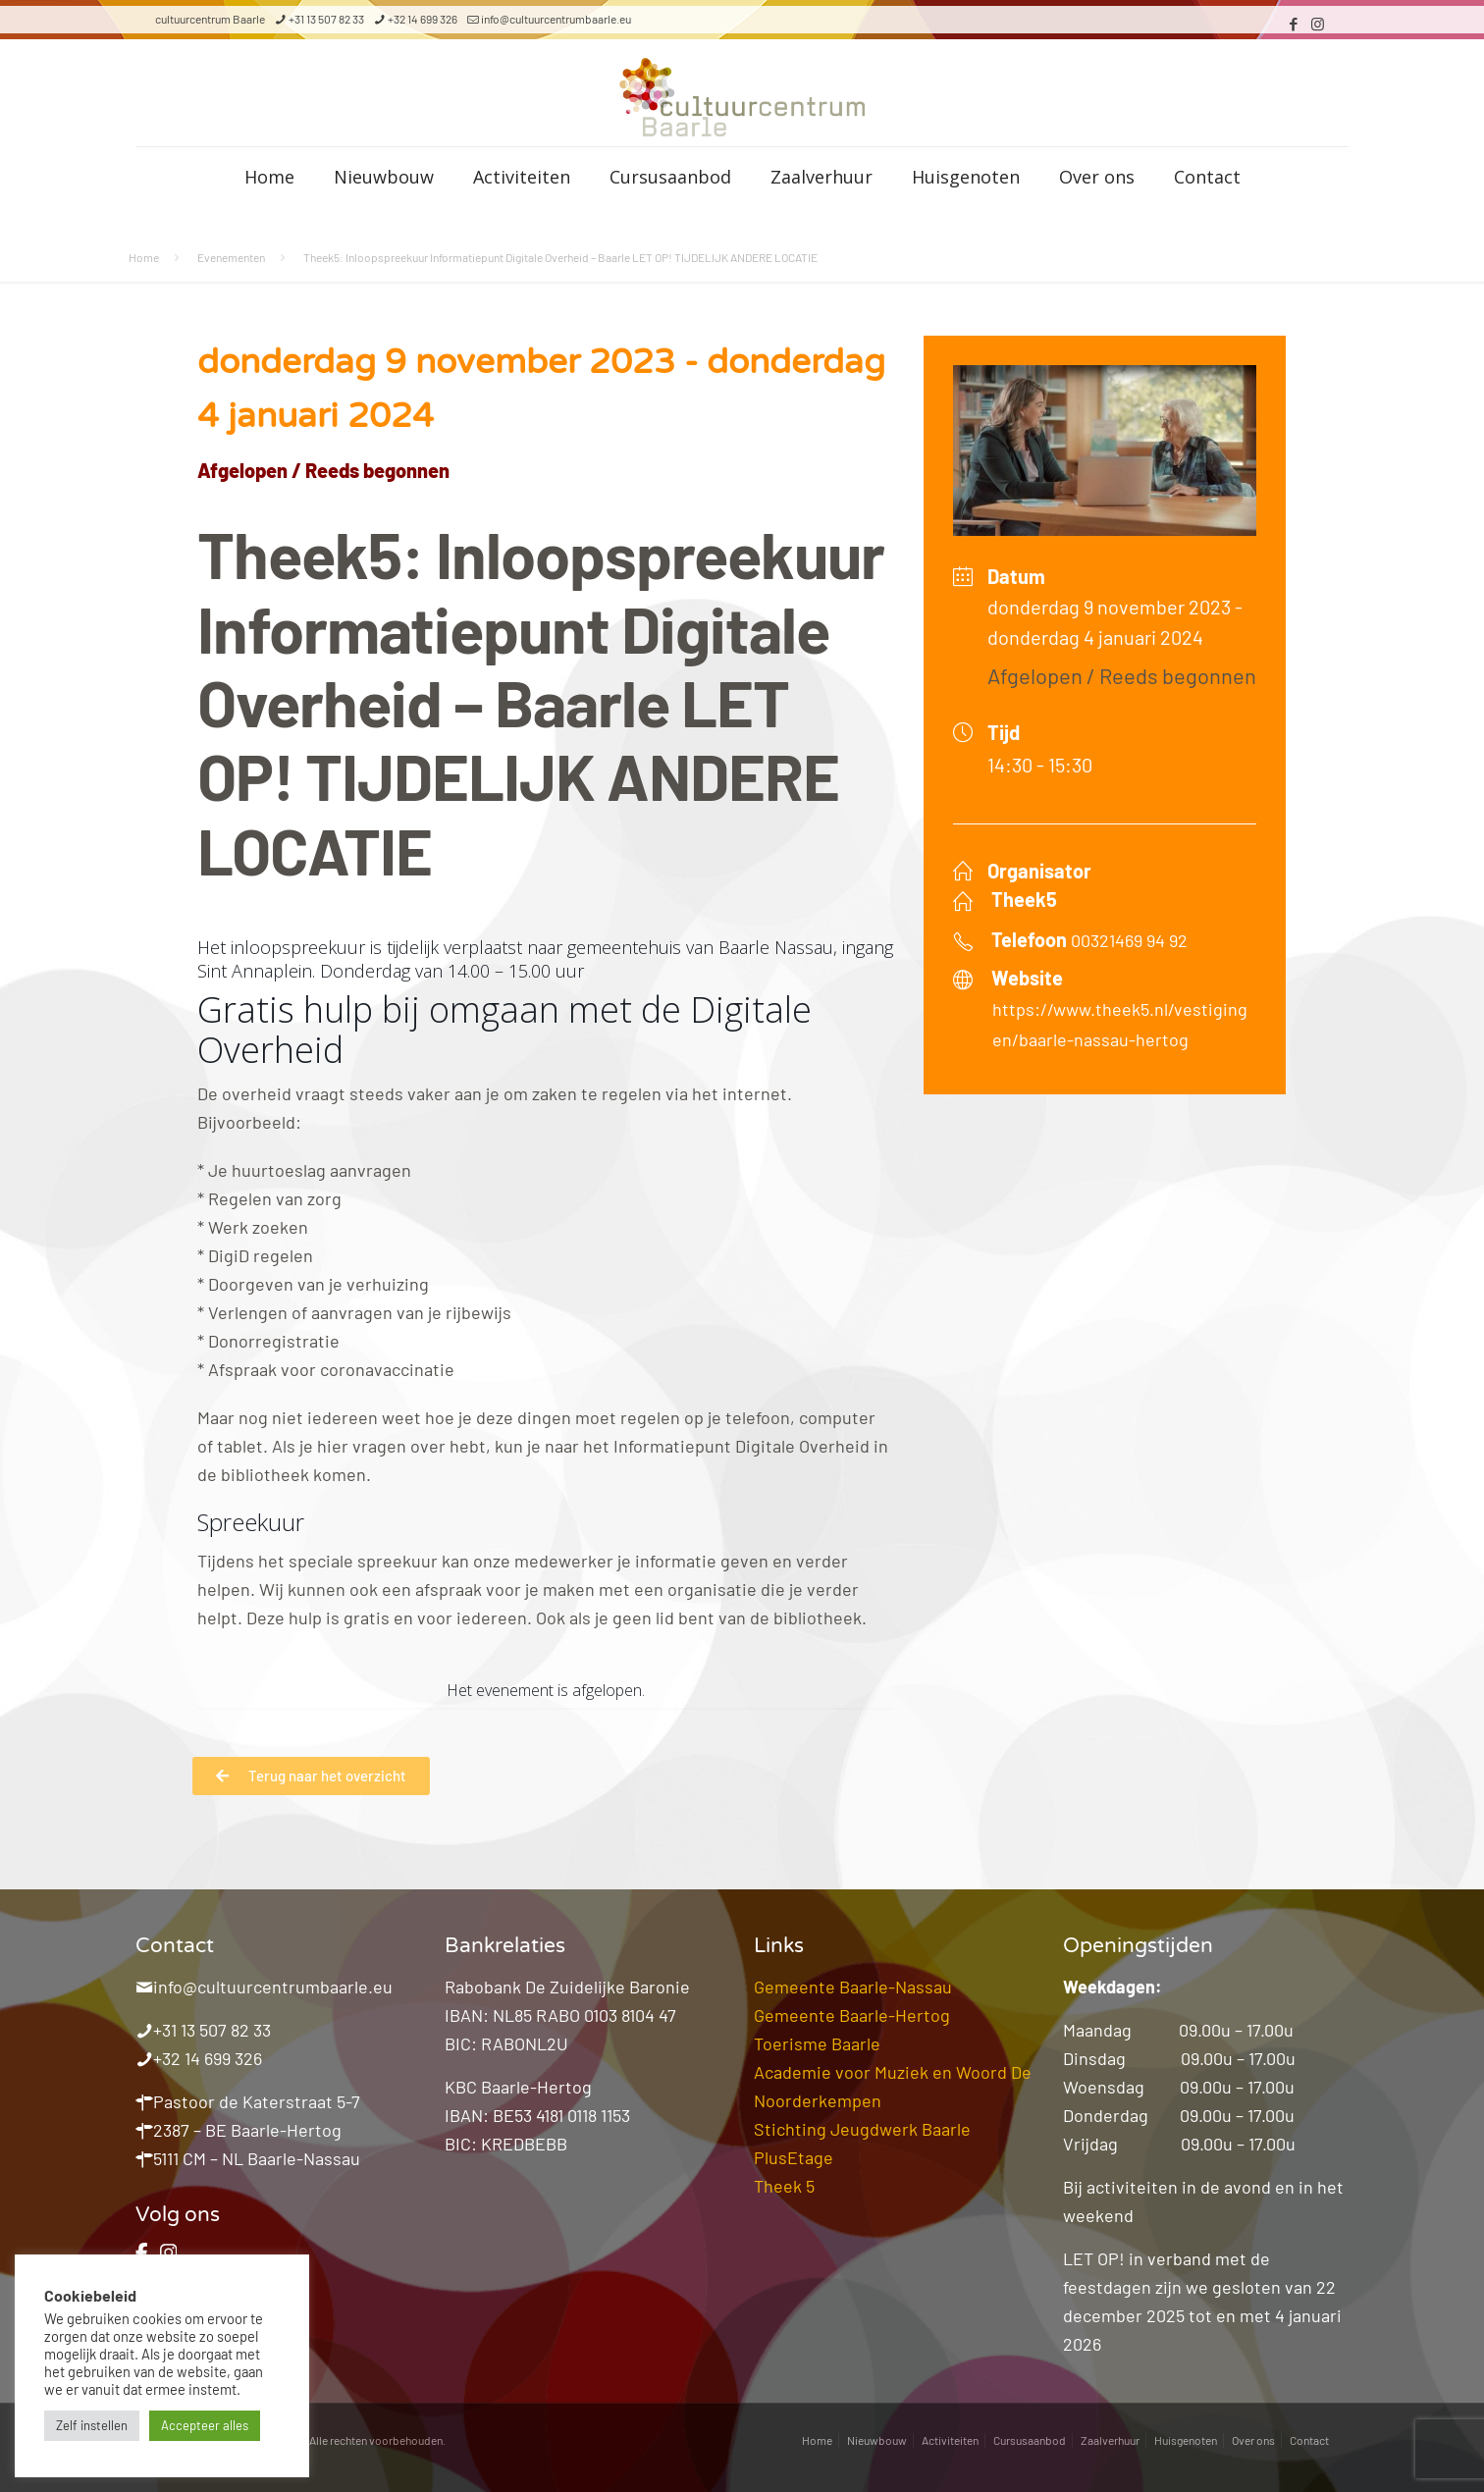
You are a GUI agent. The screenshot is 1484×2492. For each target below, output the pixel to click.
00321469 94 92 (1129, 940)
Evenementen (231, 257)
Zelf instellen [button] (92, 2425)
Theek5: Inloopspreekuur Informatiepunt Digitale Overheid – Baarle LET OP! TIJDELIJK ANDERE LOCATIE (560, 257)
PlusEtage (793, 2157)
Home (144, 257)
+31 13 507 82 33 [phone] (326, 19)
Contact (1309, 2440)
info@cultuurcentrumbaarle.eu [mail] (556, 19)
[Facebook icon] (1293, 23)
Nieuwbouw (877, 2440)
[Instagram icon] (1317, 23)
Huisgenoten (1185, 2440)
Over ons (1253, 2440)
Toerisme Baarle (817, 2043)
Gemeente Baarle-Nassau (853, 1986)
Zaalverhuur (1110, 2440)
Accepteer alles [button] (204, 2425)
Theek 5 (784, 2186)
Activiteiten (950, 2440)
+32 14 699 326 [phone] (422, 19)
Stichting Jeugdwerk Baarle (862, 2129)
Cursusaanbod (1029, 2440)
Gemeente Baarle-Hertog (852, 2015)
